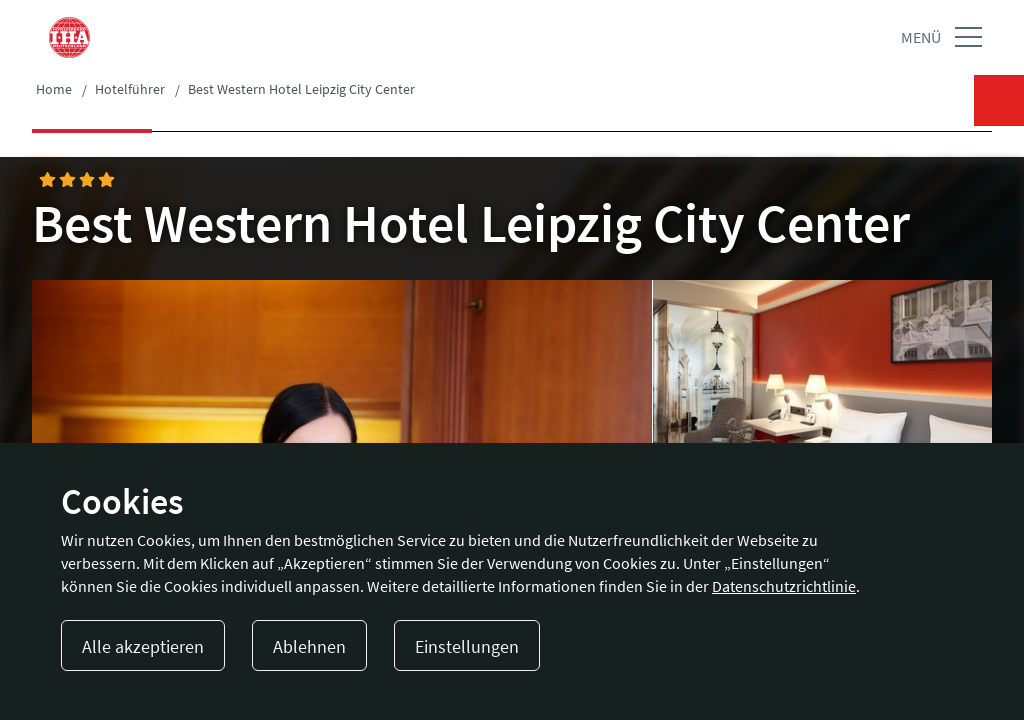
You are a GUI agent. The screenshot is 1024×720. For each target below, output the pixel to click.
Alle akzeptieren (143, 646)
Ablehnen (309, 646)
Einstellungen (467, 646)
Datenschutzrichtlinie (784, 586)
